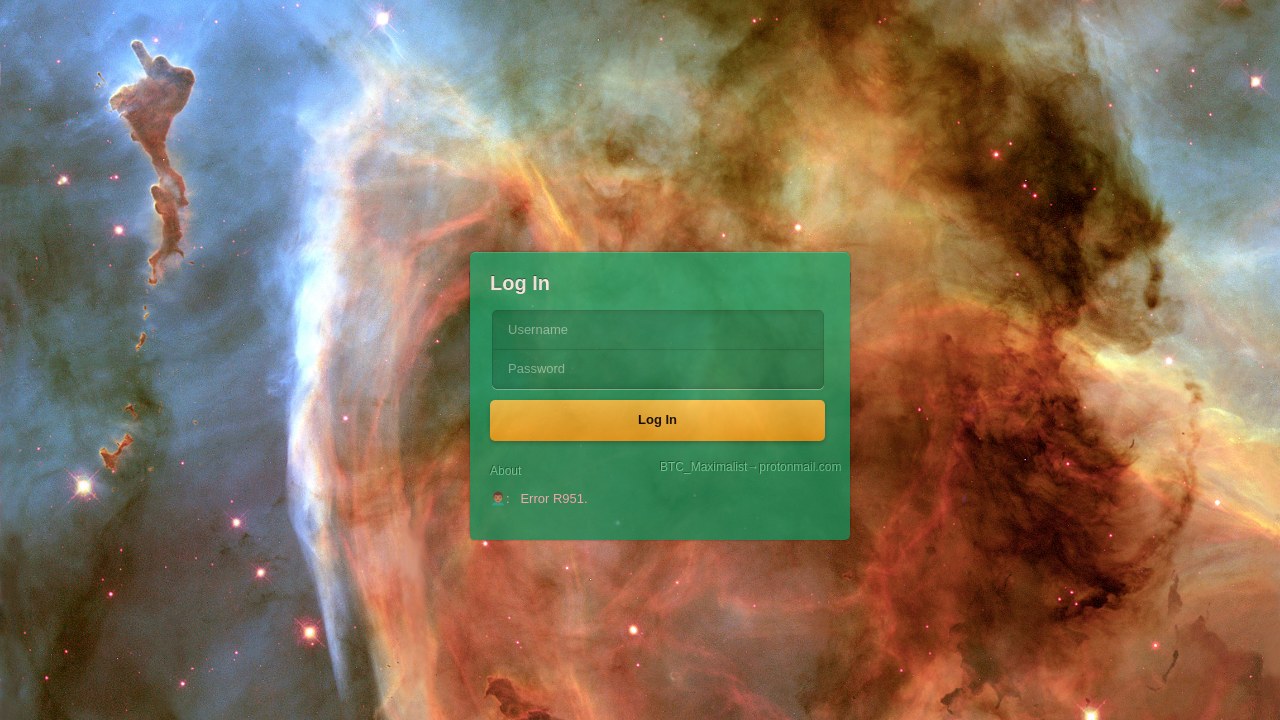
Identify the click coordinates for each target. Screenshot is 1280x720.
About (505, 471)
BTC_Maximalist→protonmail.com (745, 467)
